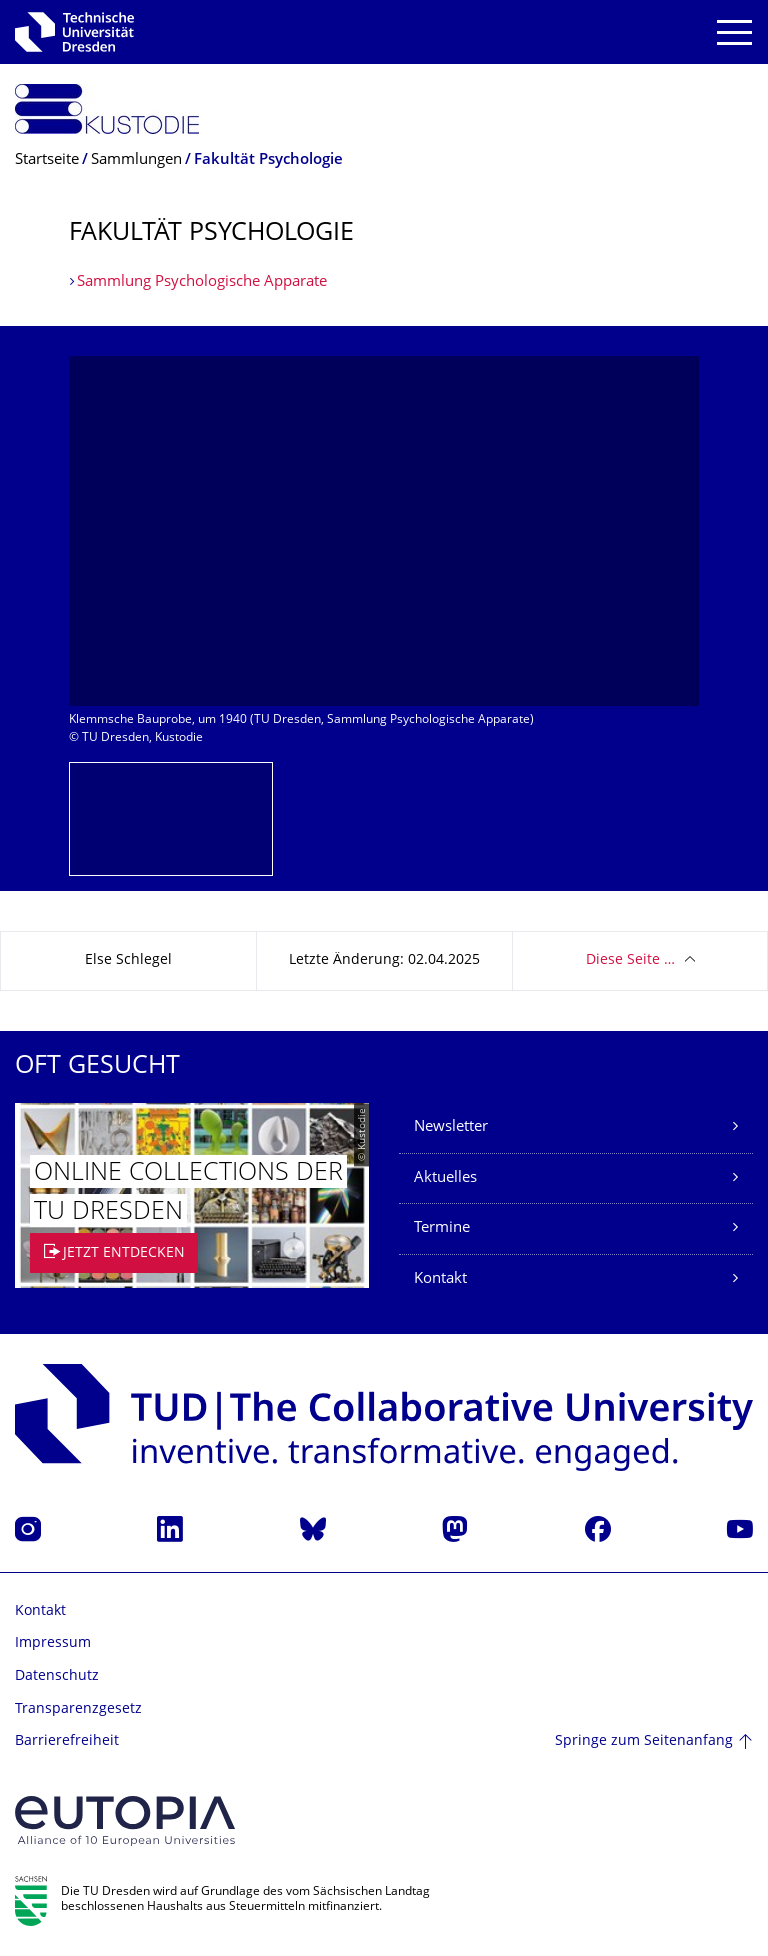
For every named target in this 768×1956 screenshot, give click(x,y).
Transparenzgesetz (78, 1709)
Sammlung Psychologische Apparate (202, 282)
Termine (442, 1228)
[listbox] (384, 559)
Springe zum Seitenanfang (644, 1741)
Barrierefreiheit (67, 1741)
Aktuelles (445, 1178)
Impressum (53, 1643)
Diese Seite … (630, 960)
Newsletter (451, 1127)
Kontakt (440, 1279)
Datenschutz (57, 1676)
